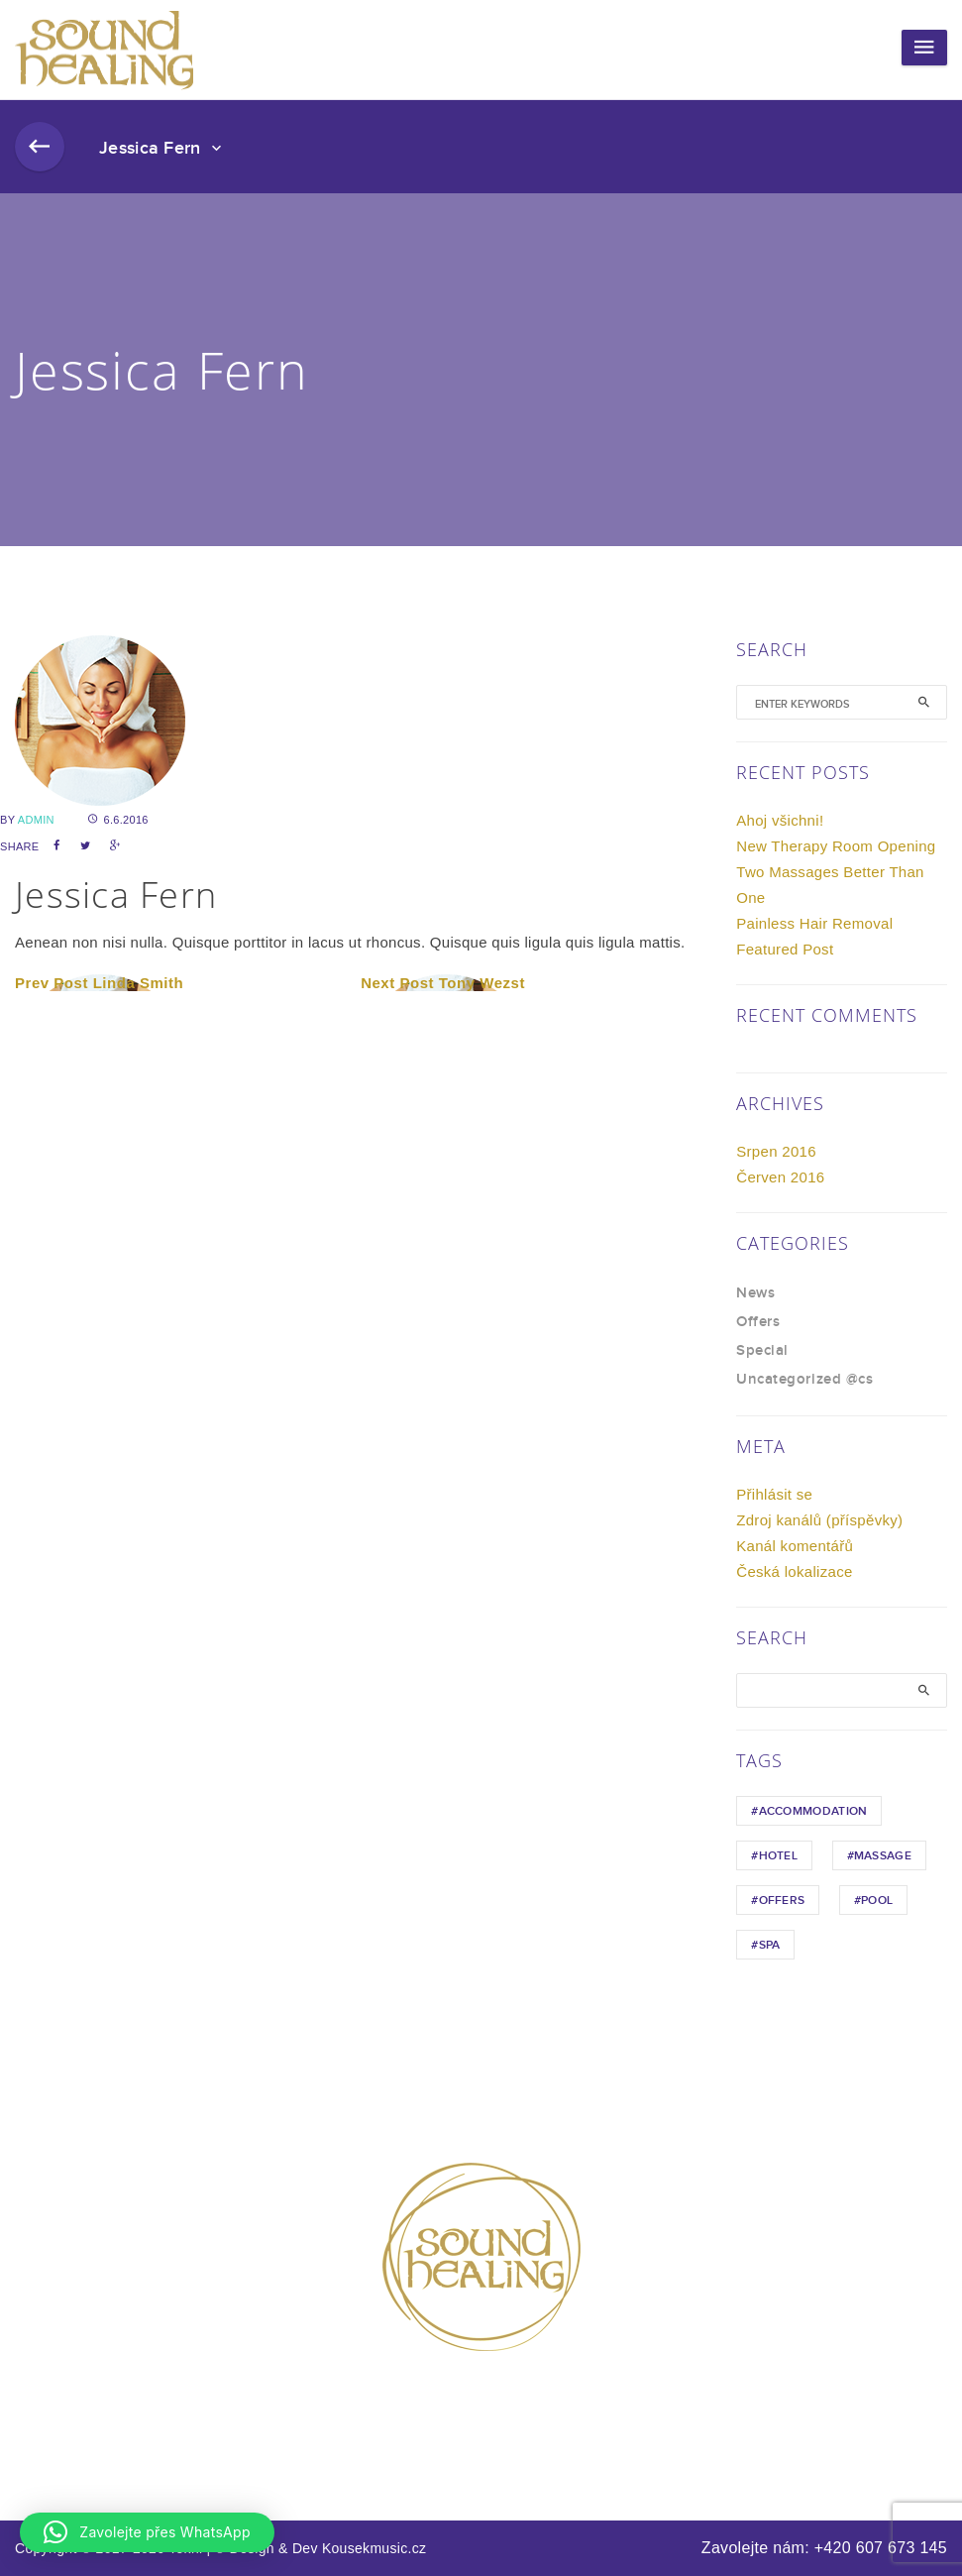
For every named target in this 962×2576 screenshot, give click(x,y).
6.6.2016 (118, 820)
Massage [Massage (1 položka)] (882, 1855)
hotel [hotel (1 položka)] (779, 1855)
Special (762, 1351)
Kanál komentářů (794, 1545)
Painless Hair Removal (814, 923)
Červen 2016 (780, 1177)
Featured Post (784, 949)
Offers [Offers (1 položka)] (782, 1900)
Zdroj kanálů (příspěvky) (819, 1520)
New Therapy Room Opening (835, 846)
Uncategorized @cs (804, 1380)
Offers (758, 1322)
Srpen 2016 (776, 1151)
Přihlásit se (774, 1494)
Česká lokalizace (794, 1571)
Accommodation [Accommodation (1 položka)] (813, 1811)
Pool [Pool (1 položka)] (877, 1900)
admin (36, 820)
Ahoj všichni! (779, 820)
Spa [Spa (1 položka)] (770, 1945)
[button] (147, 2532)
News (755, 1293)
